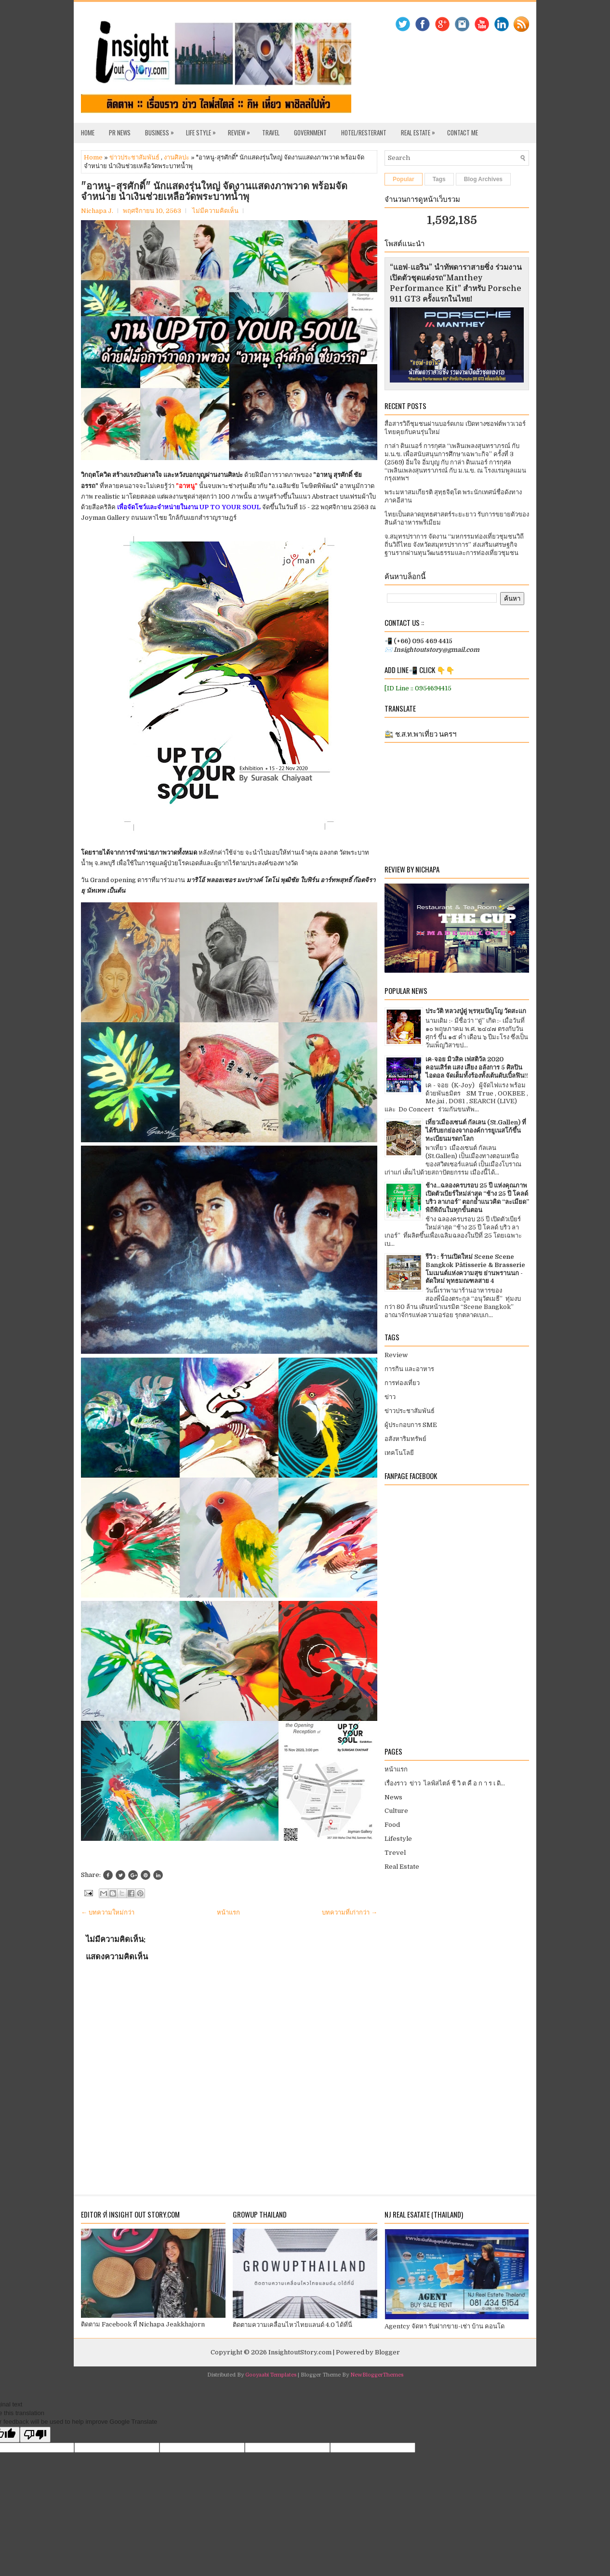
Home (87, 132)
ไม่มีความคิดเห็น (215, 210)
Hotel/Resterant (363, 132)
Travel (270, 132)
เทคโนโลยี (399, 1452)
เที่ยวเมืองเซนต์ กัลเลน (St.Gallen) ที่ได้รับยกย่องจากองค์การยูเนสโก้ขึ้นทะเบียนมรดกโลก (475, 1130)
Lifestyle (398, 1838)
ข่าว (390, 1396)
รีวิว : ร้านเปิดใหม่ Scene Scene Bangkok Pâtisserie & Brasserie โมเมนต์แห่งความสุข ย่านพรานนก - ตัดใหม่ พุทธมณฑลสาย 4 (475, 1269)
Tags (439, 179)
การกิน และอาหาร (409, 1369)
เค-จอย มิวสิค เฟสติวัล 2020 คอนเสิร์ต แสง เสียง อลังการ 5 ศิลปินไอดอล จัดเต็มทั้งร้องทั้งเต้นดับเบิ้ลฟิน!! (476, 1067)
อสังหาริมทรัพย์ (405, 1438)
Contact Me (462, 132)
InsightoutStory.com (300, 2352)
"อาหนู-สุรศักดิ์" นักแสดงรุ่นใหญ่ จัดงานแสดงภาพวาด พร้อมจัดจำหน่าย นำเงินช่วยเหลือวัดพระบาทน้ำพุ (214, 191)
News (393, 1797)
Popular (403, 179)
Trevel (395, 1852)
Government (310, 132)
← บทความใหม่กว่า (107, 1912)
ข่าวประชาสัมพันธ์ (134, 157)
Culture (396, 1810)
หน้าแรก (228, 1912)
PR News (120, 132)
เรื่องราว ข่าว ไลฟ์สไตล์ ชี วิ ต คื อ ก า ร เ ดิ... (445, 1783)
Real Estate (420, 130)
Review (241, 130)
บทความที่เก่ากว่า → (349, 1912)
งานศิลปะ (176, 157)
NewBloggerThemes (376, 2375)
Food (392, 1824)
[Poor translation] (35, 2435)
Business (162, 130)
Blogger (387, 2352)
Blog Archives (483, 179)
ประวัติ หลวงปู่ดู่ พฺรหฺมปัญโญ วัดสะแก (475, 1011)
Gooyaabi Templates (270, 2375)
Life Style (203, 130)
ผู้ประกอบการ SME (411, 1424)
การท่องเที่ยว (402, 1383)
